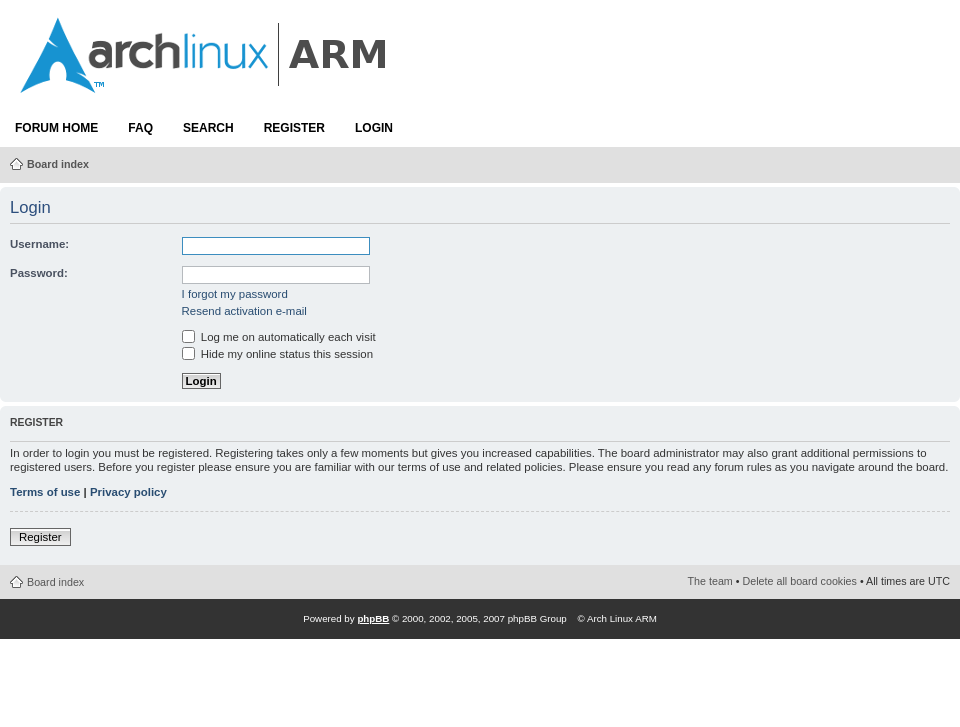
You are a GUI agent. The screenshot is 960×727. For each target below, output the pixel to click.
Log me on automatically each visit (279, 337)
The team (710, 581)
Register (294, 128)
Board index (58, 164)
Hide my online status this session (277, 354)
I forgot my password (235, 294)
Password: (39, 273)
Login (374, 128)
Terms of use (45, 492)
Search (208, 128)
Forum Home (56, 128)
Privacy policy (128, 492)
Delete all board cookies (800, 581)
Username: (39, 244)
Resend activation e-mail (244, 311)
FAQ (140, 128)
